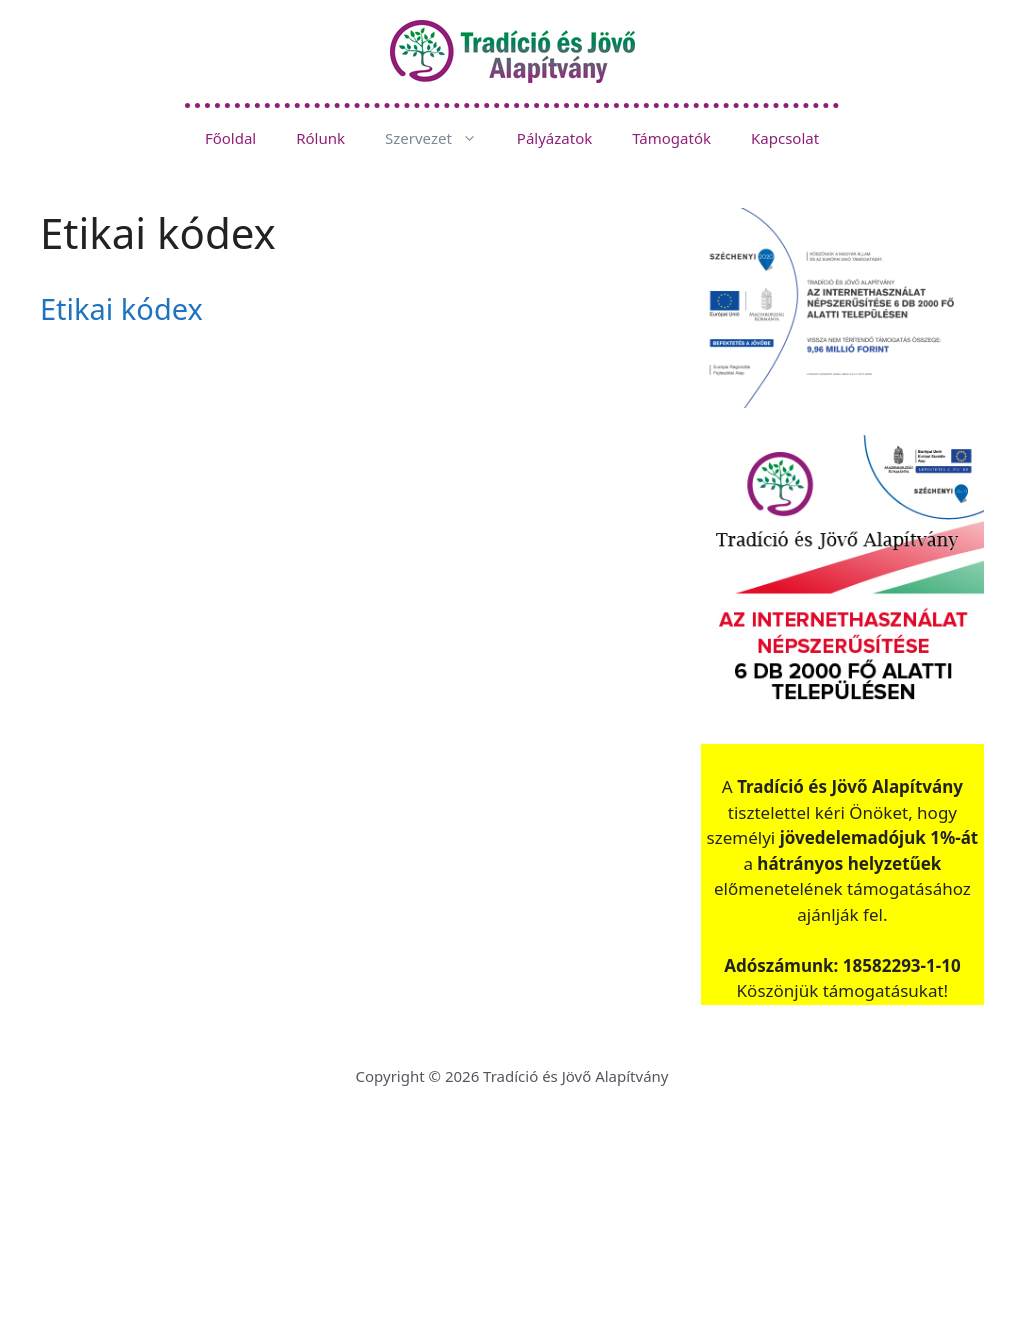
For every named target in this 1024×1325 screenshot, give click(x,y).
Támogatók (671, 138)
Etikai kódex (121, 308)
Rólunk (320, 138)
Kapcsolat (785, 138)
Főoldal (230, 138)
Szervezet (441, 138)
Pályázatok (554, 138)
